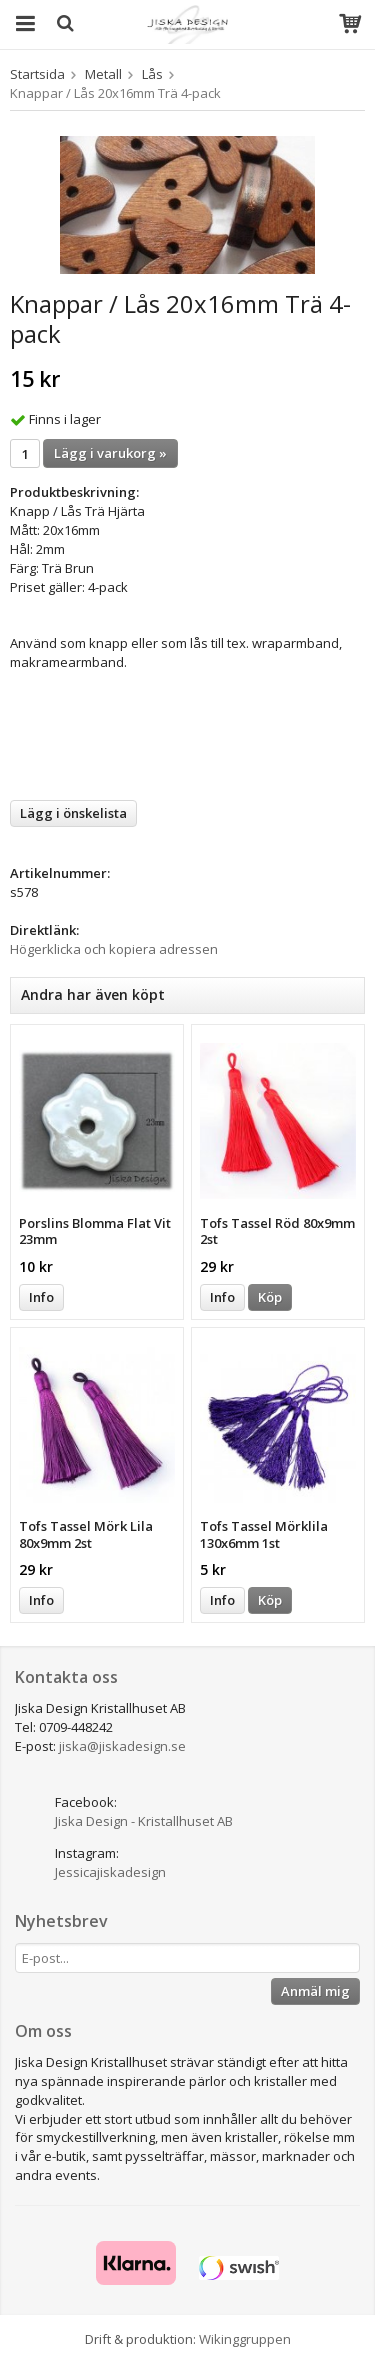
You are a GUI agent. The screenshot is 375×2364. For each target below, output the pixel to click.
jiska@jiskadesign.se (122, 1746)
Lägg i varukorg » (110, 453)
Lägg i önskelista (73, 813)
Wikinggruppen (245, 2339)
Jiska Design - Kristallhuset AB (144, 1821)
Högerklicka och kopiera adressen (114, 949)
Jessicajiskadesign (110, 1872)
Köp (270, 1297)
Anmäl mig (315, 1991)
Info (41, 1297)
